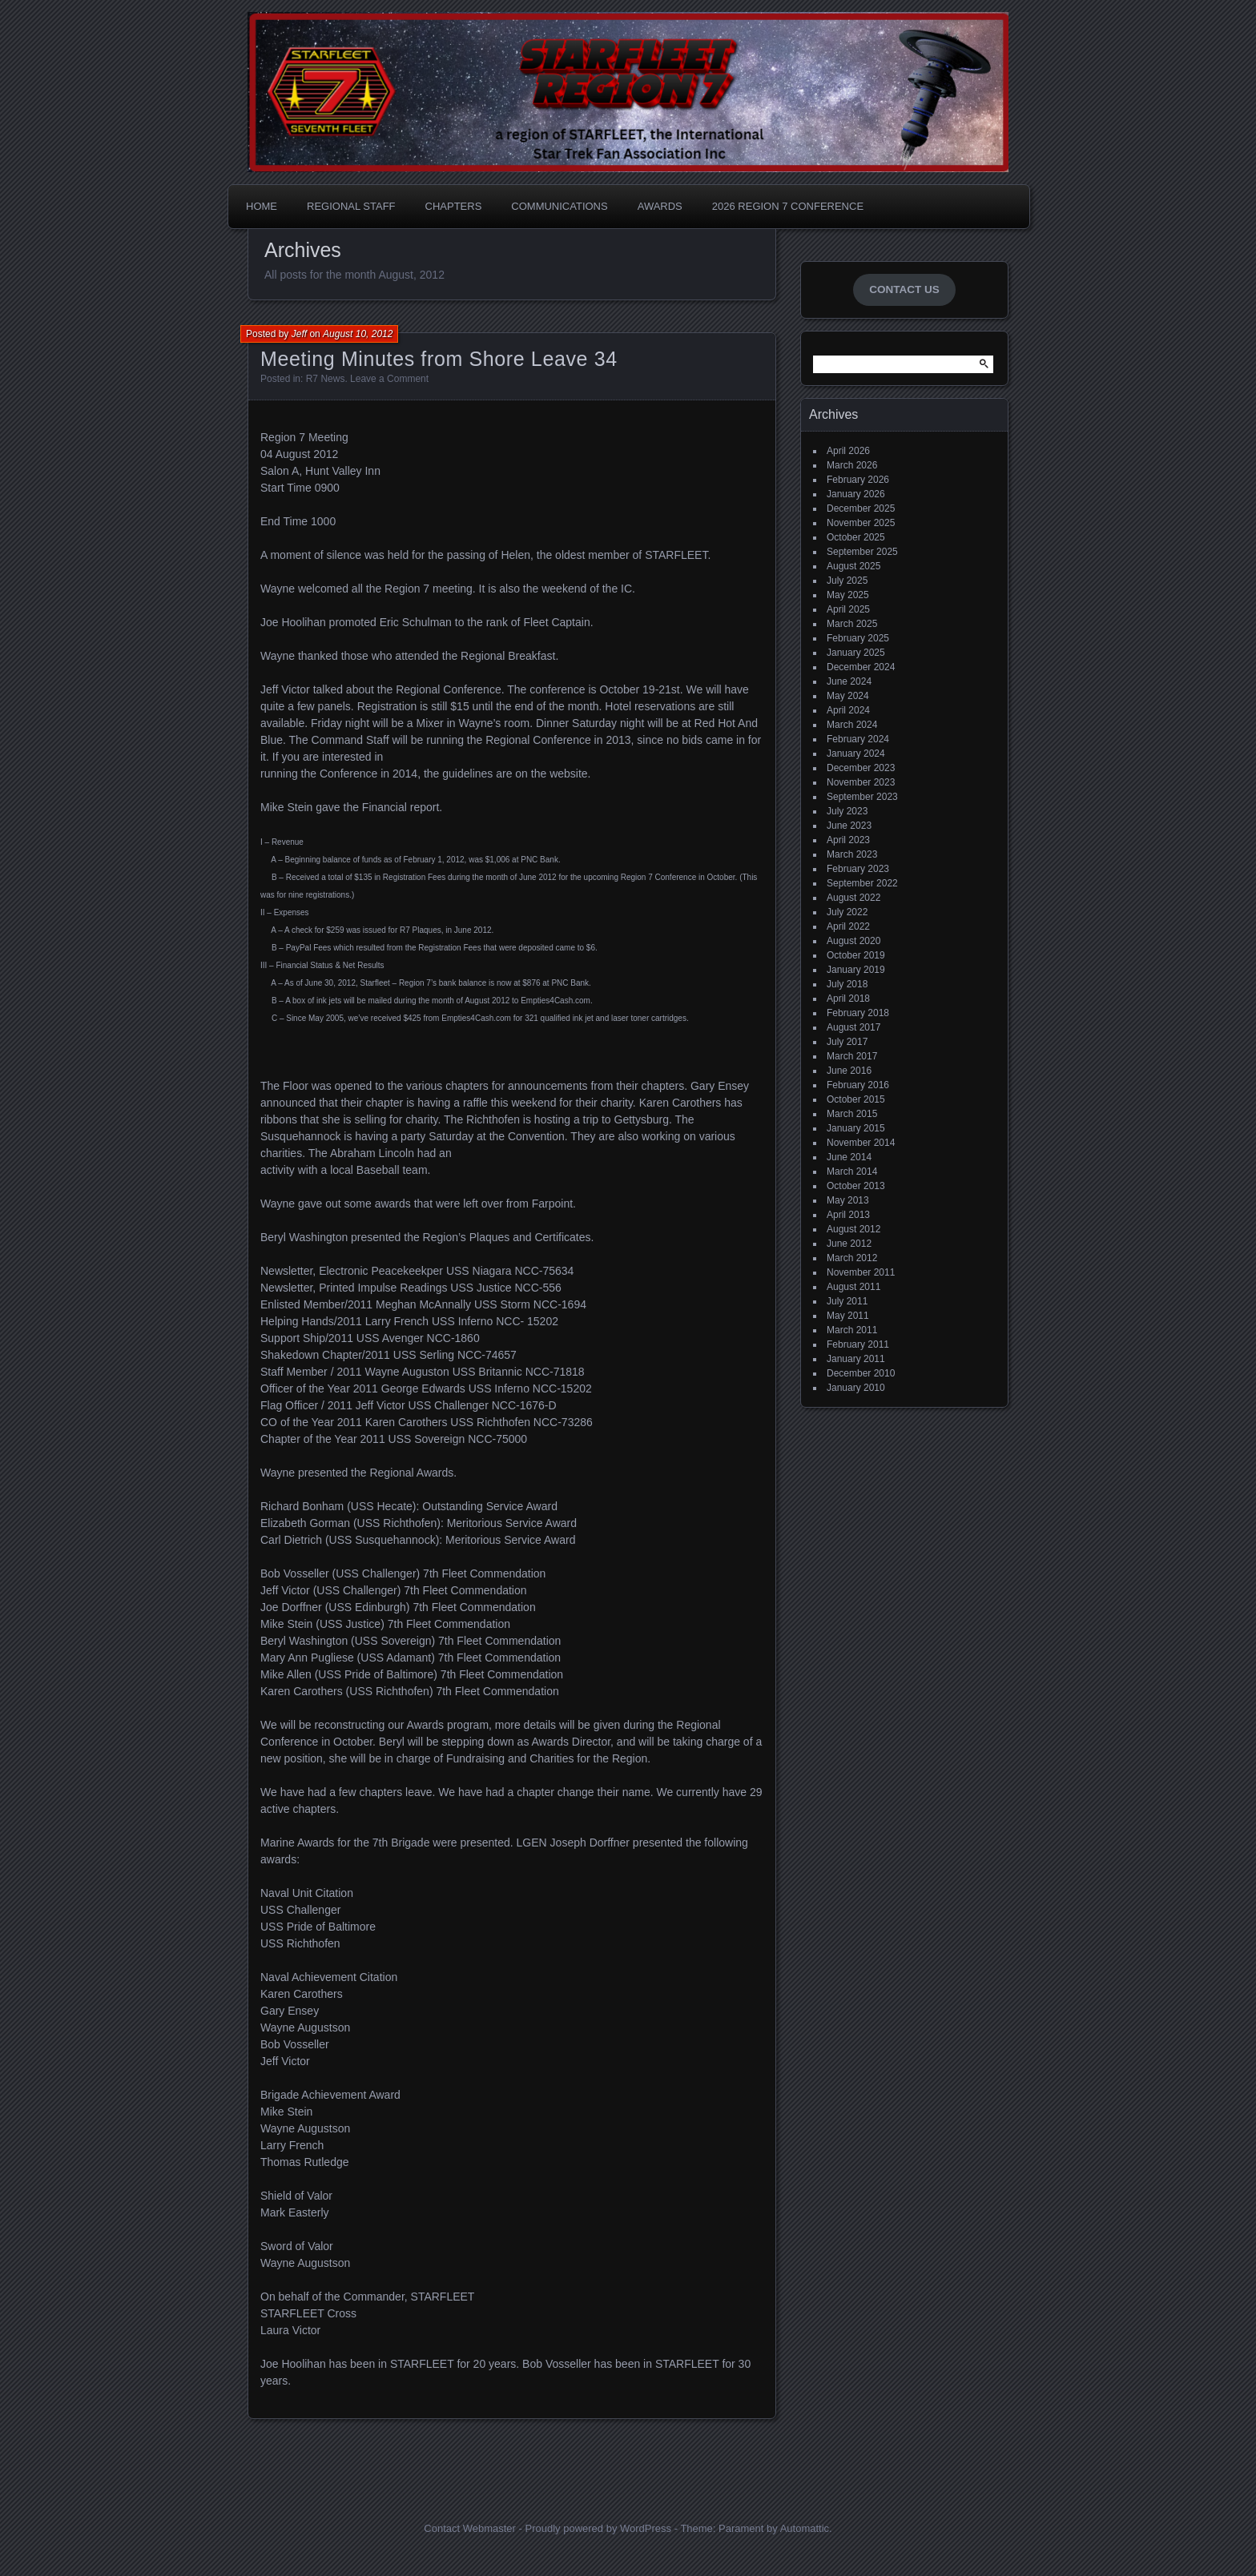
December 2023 (861, 768)
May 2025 (848, 595)
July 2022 (847, 912)
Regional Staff (351, 206)
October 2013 (856, 1186)
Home (261, 206)
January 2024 (856, 753)
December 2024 (861, 667)
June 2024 (849, 681)
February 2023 (858, 868)
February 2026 (858, 479)
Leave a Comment (389, 378)
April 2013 (848, 1214)
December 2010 (861, 1373)
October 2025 (856, 537)
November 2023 (861, 782)
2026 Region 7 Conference (787, 206)
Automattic (804, 2528)
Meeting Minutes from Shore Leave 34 (439, 359)
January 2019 (856, 969)
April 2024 (848, 710)
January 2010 (856, 1387)
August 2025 (853, 566)
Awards (660, 206)
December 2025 (861, 508)
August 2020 (853, 940)
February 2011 (858, 1344)
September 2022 (862, 883)
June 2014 (849, 1157)
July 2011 (847, 1301)
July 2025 (847, 580)
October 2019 (856, 955)
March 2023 (852, 854)
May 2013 (848, 1200)
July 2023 (847, 811)
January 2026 (856, 494)
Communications (559, 206)
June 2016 (849, 1070)
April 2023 (848, 840)
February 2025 (858, 638)
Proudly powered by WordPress (598, 2528)
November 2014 (861, 1142)
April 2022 (848, 926)
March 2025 (852, 623)
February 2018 (858, 1013)
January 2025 (856, 652)
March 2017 (852, 1056)
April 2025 (848, 609)
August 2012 (853, 1229)
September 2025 (862, 551)
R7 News (325, 378)
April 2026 (848, 450)
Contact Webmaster (470, 2528)
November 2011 (861, 1272)
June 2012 (849, 1243)
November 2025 (861, 522)
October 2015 (856, 1099)
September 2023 (862, 796)
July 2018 (847, 984)
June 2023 (849, 825)
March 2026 (852, 465)
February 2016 (858, 1085)
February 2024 (858, 739)
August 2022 (853, 897)
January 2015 (856, 1128)
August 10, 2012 (357, 334)
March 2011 (852, 1330)
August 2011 (853, 1286)
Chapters (453, 206)
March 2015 (852, 1113)
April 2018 (848, 998)
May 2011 (848, 1315)
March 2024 (852, 724)
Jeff (299, 334)
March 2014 (852, 1171)
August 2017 (853, 1027)
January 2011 (856, 1358)
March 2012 (852, 1258)
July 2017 (847, 1041)
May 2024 (848, 695)
